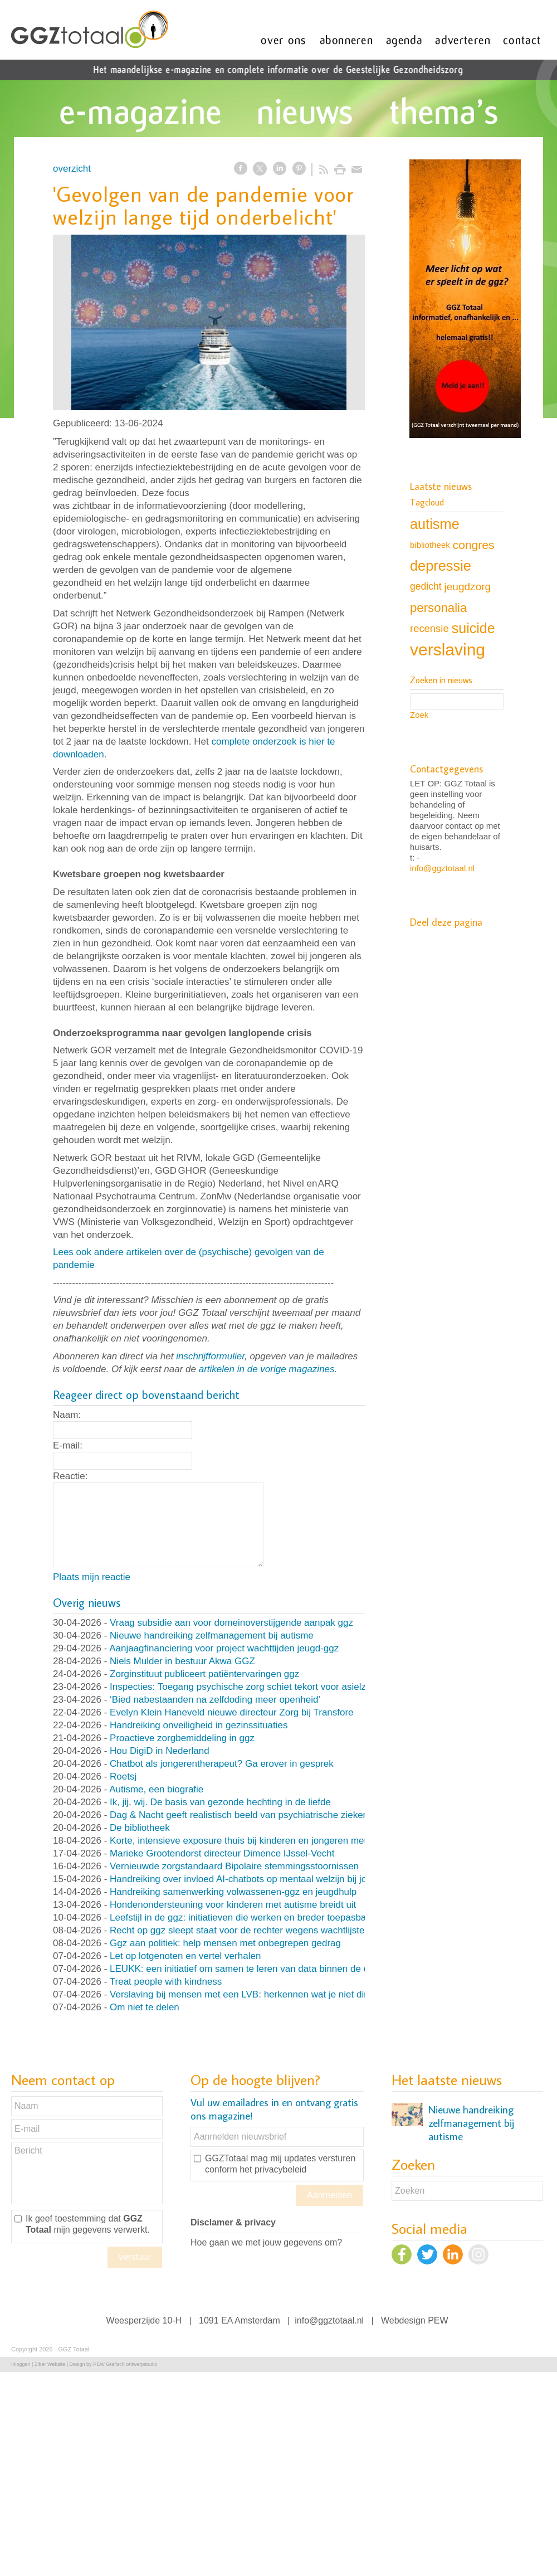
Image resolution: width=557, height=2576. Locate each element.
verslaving (447, 649)
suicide (473, 628)
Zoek (419, 715)
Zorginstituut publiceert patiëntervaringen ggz (204, 1674)
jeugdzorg (467, 586)
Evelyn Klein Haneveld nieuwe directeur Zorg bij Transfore (232, 1712)
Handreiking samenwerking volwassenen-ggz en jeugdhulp (233, 1892)
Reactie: (70, 1476)
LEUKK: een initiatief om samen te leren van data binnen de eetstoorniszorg (269, 1968)
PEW (438, 2320)
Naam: (67, 1414)
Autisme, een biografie (156, 1789)
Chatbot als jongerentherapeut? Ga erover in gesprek (222, 1763)
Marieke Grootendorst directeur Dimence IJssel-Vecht (222, 1853)
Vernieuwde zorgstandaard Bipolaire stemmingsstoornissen (234, 1866)
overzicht (72, 168)
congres (474, 544)
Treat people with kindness (166, 1981)
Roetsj (123, 1776)
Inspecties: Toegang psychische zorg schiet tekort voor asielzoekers (252, 1686)
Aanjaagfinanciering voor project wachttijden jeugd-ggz (224, 1648)
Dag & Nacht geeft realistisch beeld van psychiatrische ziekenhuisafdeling (264, 1815)
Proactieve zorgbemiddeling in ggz (182, 1738)
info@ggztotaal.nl (442, 868)
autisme (435, 524)
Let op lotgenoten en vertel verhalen (185, 1956)
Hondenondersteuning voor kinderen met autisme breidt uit (233, 1904)
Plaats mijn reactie (91, 1577)
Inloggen (21, 2364)
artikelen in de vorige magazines (267, 1369)
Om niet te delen (144, 2007)
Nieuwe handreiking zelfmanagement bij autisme (212, 1635)
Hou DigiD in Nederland (159, 1751)
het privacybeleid (273, 2169)
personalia (438, 608)
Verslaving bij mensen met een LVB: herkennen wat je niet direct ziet (253, 1994)
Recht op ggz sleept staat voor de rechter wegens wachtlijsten (240, 1930)
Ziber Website (50, 2364)
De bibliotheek (140, 1827)
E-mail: (67, 1445)
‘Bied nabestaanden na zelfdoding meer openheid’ (215, 1699)
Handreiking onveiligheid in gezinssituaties (198, 1725)
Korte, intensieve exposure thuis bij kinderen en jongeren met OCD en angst (269, 1840)
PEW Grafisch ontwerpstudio (125, 2364)
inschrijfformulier (210, 1356)
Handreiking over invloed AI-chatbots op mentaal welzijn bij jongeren (253, 1879)
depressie (440, 565)
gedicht (426, 586)
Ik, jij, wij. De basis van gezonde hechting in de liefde (220, 1802)
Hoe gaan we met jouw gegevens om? (266, 2242)
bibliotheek (430, 545)
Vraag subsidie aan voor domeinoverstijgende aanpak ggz (231, 1622)
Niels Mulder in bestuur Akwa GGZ (182, 1661)
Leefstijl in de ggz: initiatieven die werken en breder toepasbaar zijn (251, 1917)
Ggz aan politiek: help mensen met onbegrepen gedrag (225, 1943)
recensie (429, 628)
